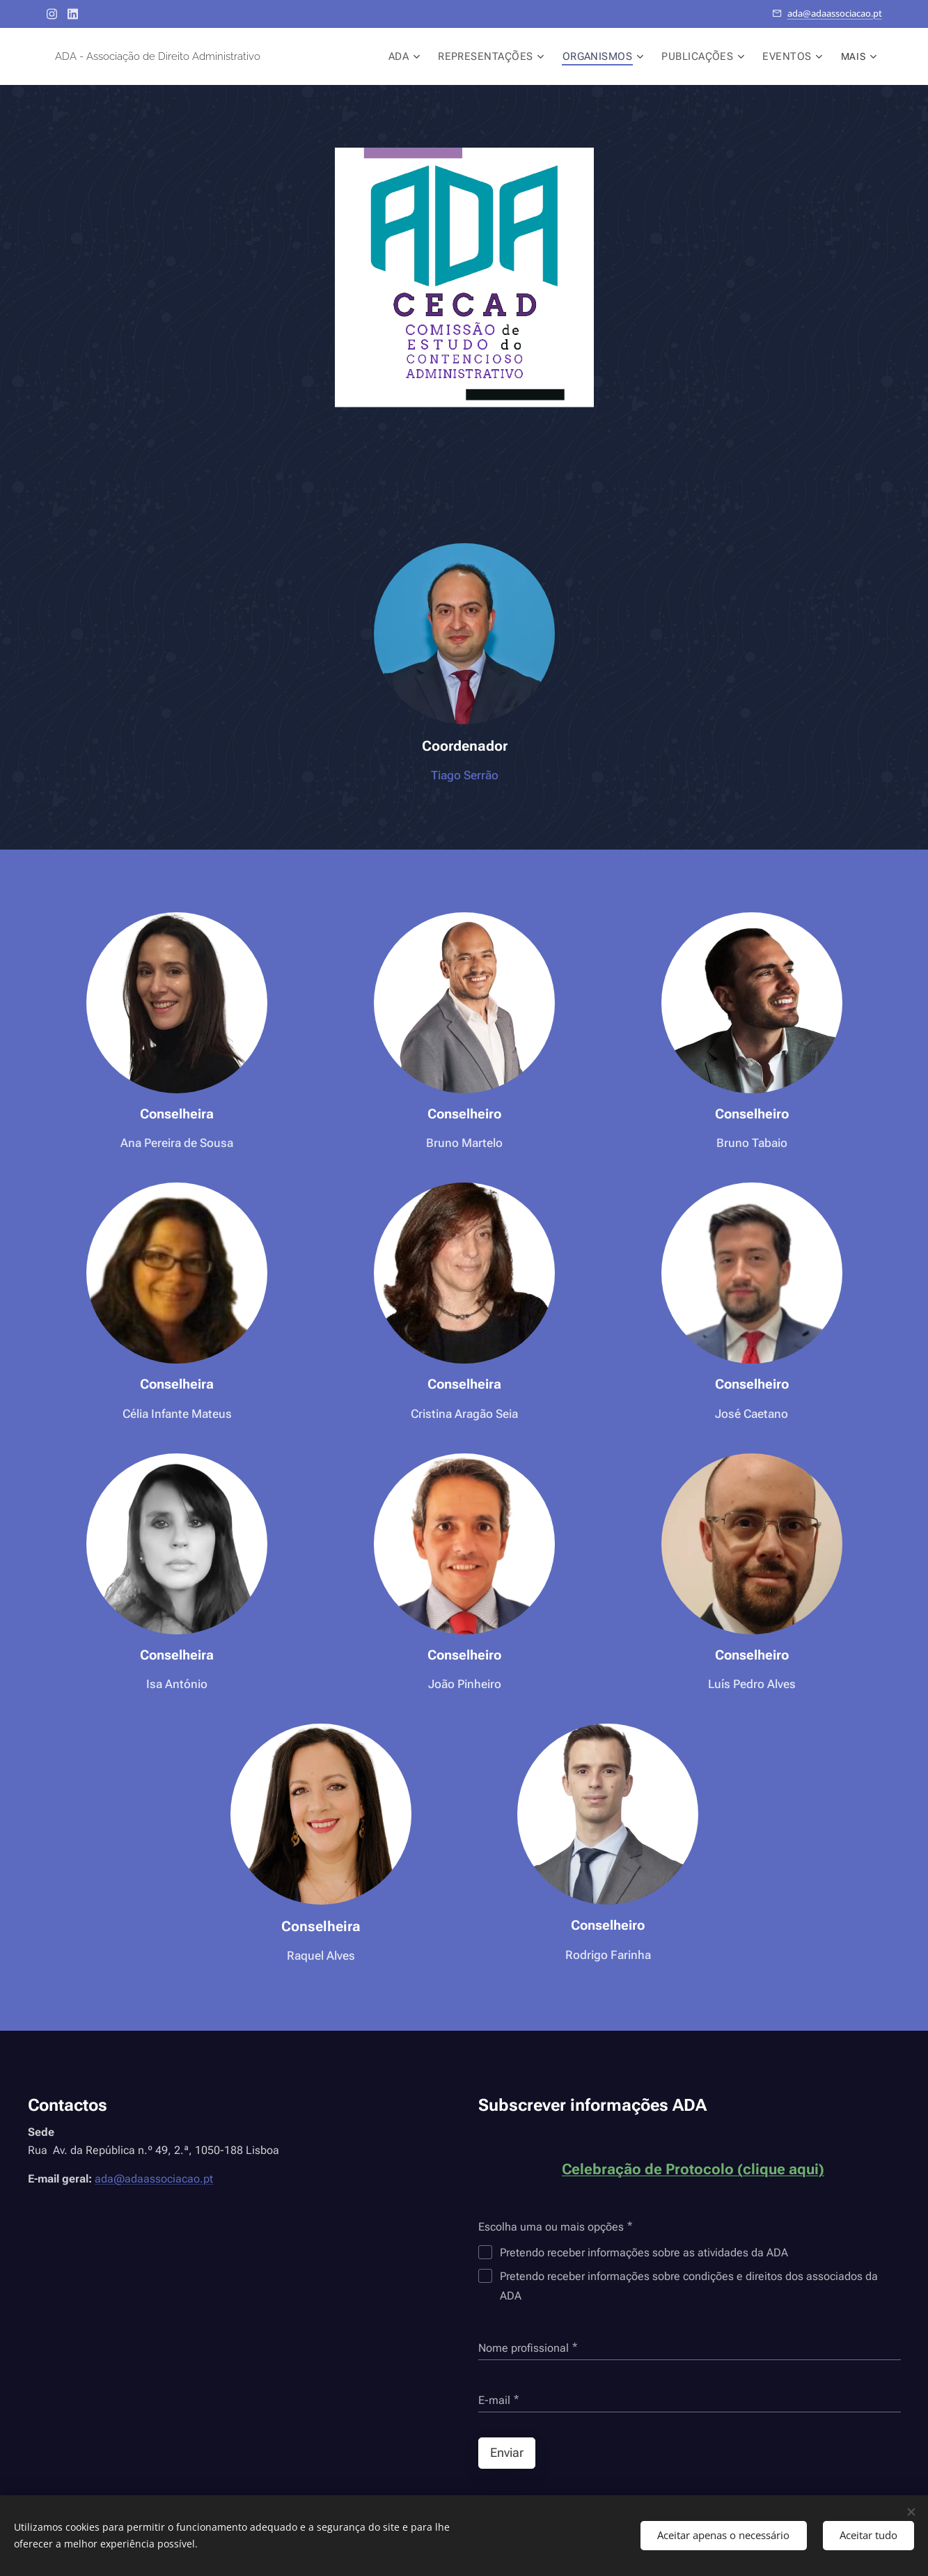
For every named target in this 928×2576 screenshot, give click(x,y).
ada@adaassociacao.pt (834, 13)
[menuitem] (420, 56)
